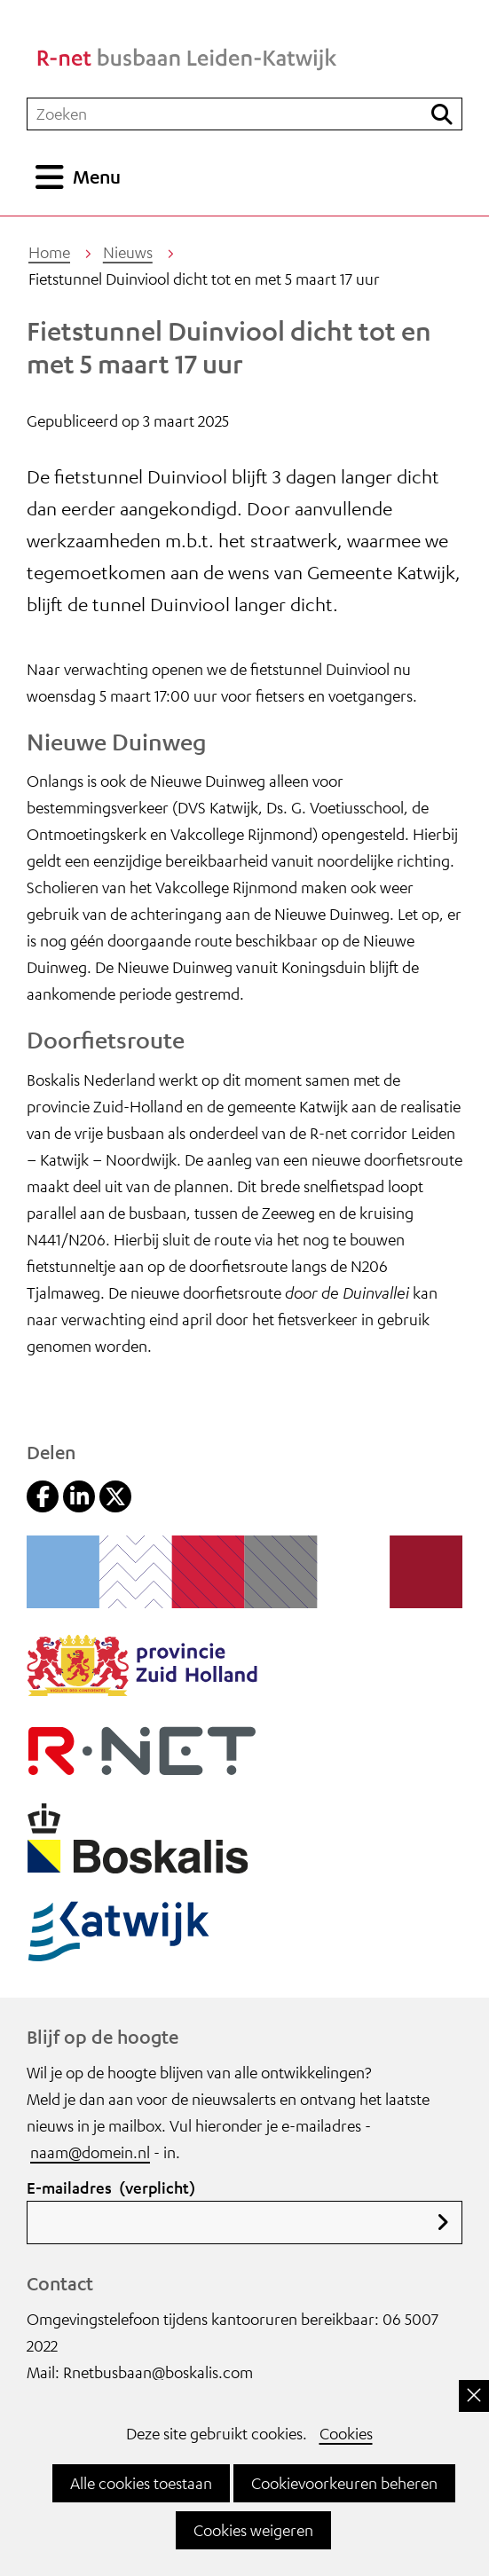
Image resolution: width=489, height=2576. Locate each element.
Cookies (346, 2433)
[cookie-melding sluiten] (474, 2396)
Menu (97, 176)
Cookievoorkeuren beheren (344, 2483)
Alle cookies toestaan (141, 2483)
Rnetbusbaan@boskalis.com (158, 2372)
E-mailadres (111, 2187)
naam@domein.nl (90, 2152)
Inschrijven (442, 2222)
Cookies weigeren (253, 2530)
